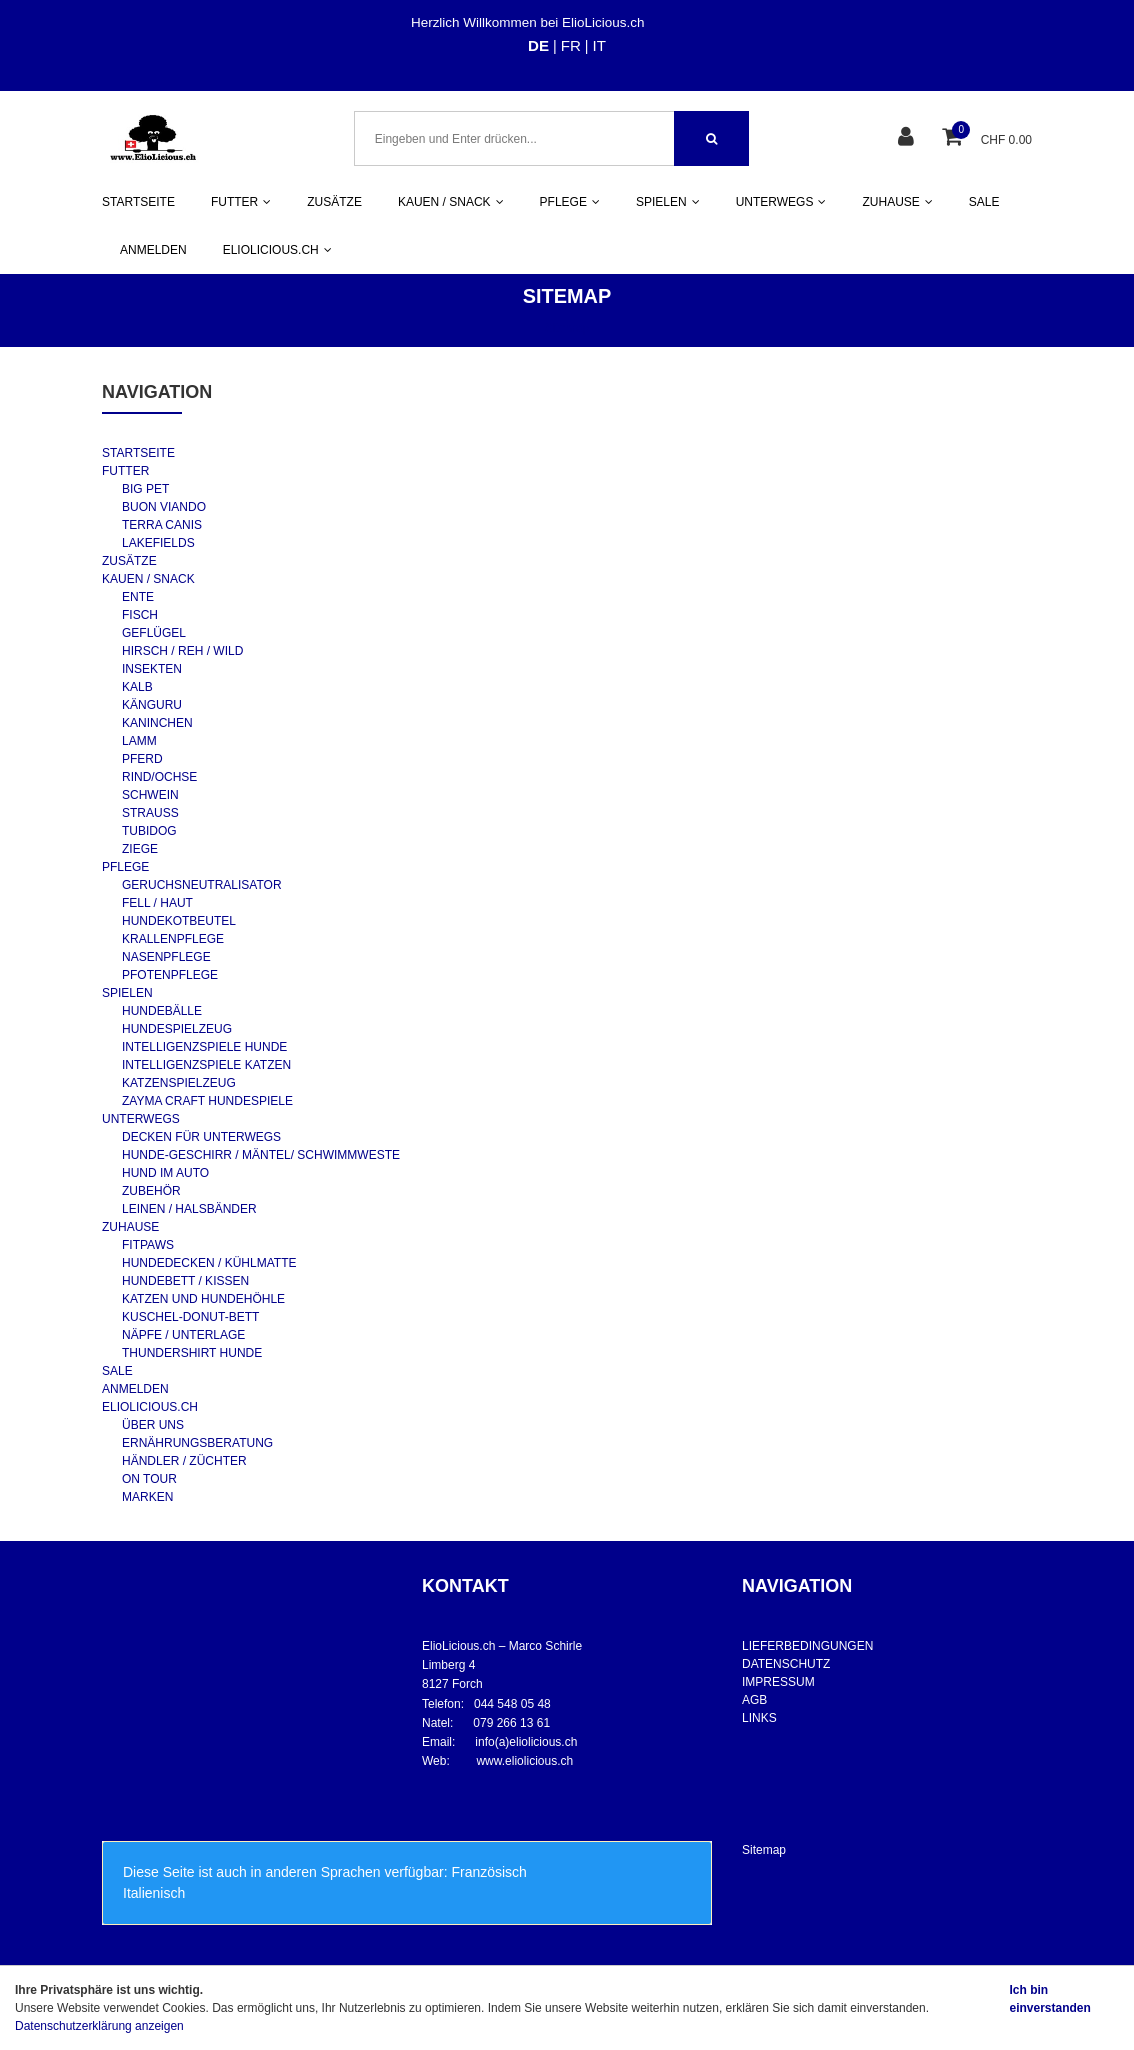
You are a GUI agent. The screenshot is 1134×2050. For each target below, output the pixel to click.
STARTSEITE (138, 202)
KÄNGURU (152, 705)
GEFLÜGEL (154, 633)
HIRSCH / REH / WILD (182, 651)
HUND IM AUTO (165, 1173)
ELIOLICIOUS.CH (150, 1407)
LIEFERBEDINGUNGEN (807, 1646)
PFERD (142, 759)
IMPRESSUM (778, 1682)
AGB (754, 1700)
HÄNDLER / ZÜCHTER (184, 1461)
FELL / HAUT (157, 903)
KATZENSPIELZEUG (179, 1083)
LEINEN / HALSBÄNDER (189, 1209)
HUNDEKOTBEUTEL (179, 921)
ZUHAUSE (130, 1227)
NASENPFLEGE (166, 957)
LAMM (139, 741)
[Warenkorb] (954, 138)
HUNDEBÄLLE (162, 1011)
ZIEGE (140, 849)
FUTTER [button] (241, 202)
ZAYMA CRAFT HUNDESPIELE (207, 1101)
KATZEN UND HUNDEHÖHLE (203, 1299)
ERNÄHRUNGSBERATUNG (197, 1443)
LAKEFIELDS (158, 543)
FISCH (140, 615)
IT (599, 45)
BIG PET (145, 489)
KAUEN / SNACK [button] (451, 202)
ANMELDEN (153, 250)
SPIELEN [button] (668, 202)
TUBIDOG (149, 831)
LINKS (759, 1718)
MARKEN (147, 1497)
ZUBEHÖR (151, 1191)
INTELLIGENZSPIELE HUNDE (204, 1047)
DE (538, 45)
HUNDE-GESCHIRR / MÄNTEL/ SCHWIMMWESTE (261, 1155)
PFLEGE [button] (570, 202)
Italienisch (154, 1893)
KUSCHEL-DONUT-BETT (190, 1317)
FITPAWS (148, 1245)
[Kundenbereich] (908, 138)
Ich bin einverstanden (1049, 1999)
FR (571, 45)
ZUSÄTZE (334, 202)
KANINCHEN (157, 723)
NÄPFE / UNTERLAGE (183, 1335)
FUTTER (125, 471)
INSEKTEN (152, 669)
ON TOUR (149, 1479)
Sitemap (764, 1850)
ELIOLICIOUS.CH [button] (277, 250)
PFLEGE (125, 867)
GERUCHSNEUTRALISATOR (202, 885)
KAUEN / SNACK (148, 579)
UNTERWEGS (141, 1119)
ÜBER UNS (153, 1425)
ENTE (138, 597)
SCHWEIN (150, 795)
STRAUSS (150, 813)
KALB (137, 687)
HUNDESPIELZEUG (177, 1029)
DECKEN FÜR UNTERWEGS (201, 1137)
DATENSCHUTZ (786, 1664)
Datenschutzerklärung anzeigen (99, 2026)
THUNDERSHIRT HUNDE (192, 1353)
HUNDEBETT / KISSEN (185, 1281)
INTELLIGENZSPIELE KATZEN (206, 1065)
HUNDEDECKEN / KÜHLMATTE (209, 1263)
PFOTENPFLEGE (170, 975)
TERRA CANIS (162, 525)
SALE (984, 202)
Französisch (488, 1872)
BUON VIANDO (164, 507)
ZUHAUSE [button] (897, 202)
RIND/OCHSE (159, 777)
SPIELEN (127, 993)
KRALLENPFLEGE (173, 939)
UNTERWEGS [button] (781, 202)
